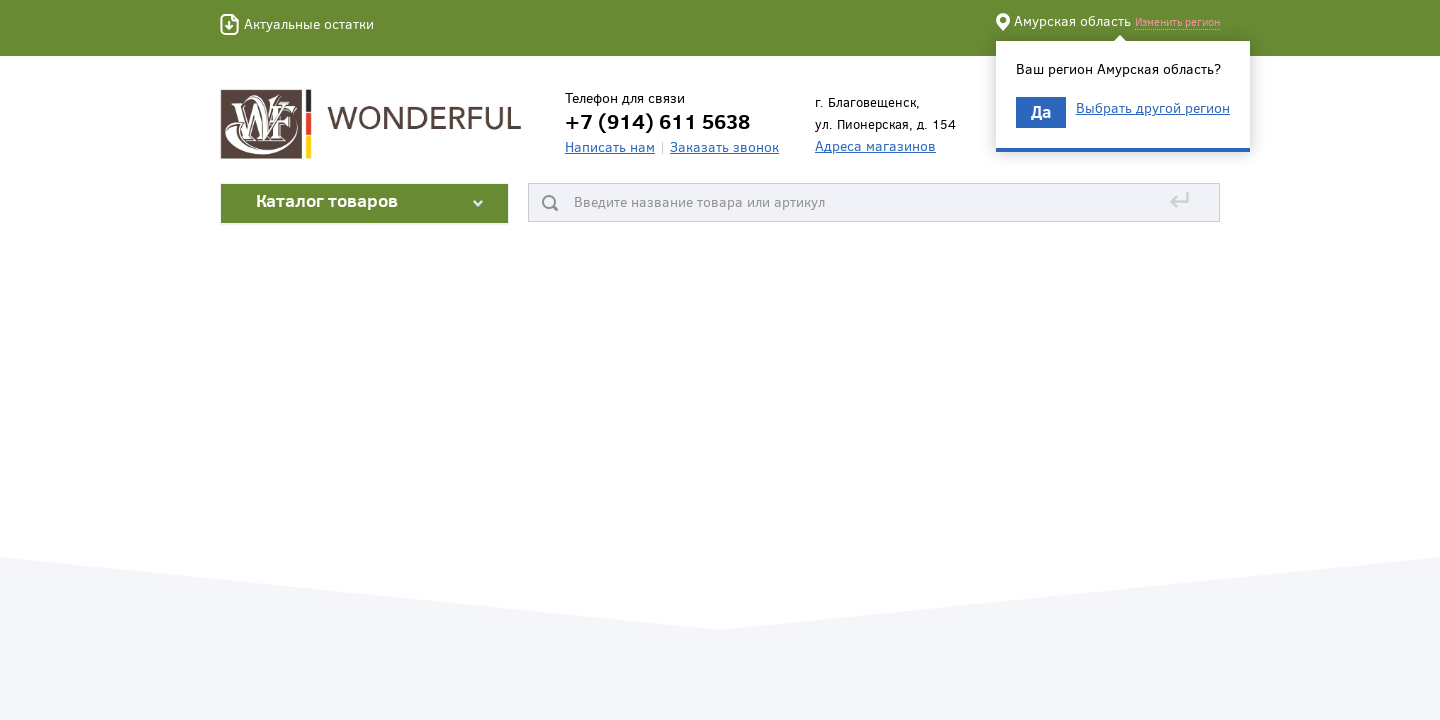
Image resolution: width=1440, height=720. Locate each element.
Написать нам (610, 146)
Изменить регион (1177, 21)
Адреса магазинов (875, 145)
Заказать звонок (724, 146)
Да (1041, 111)
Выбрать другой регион (1153, 108)
